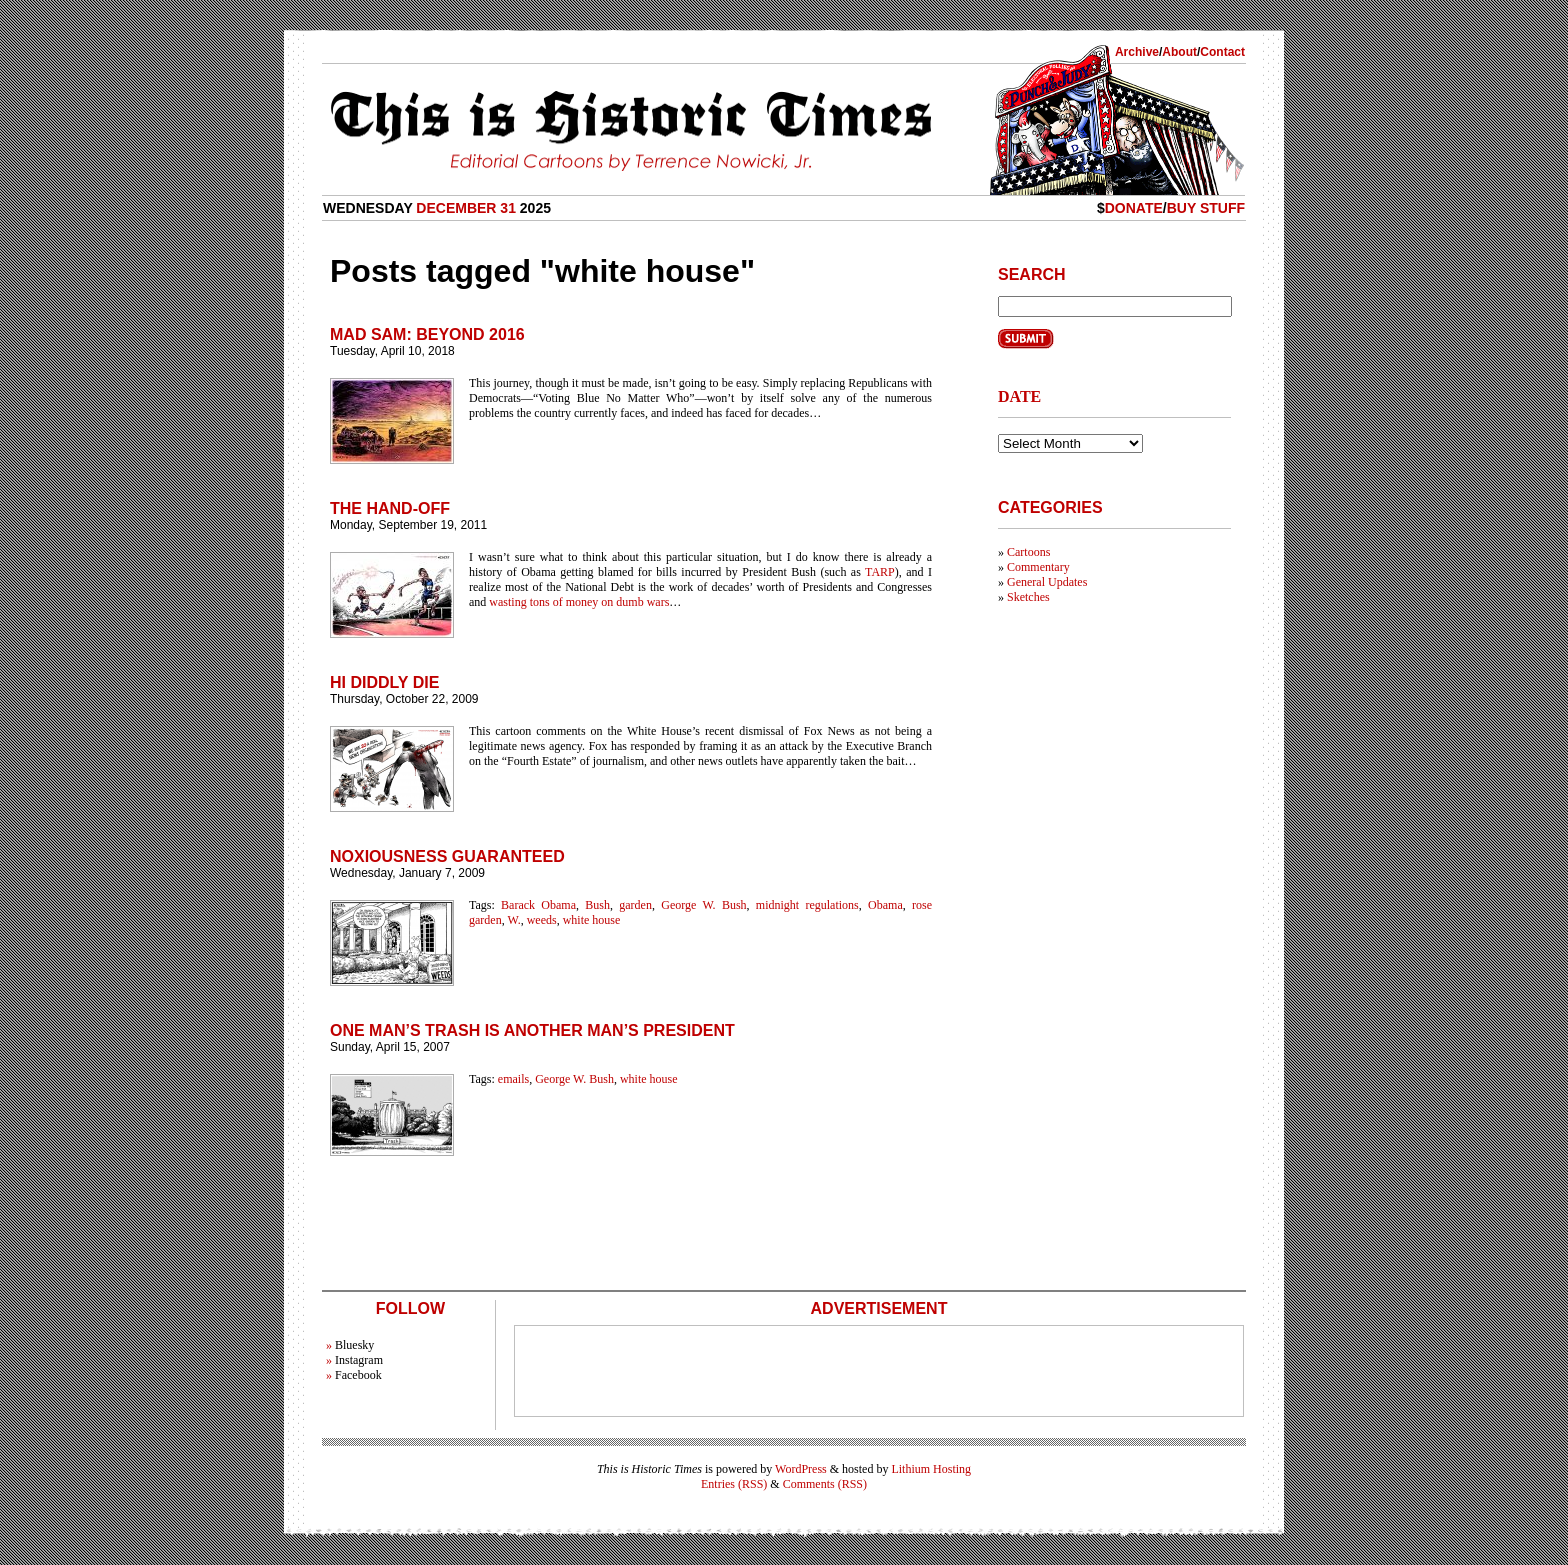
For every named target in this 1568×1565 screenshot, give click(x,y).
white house (592, 920)
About (1179, 52)
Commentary (1038, 567)
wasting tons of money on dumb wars (579, 602)
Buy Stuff (1206, 208)
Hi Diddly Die (384, 682)
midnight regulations (807, 905)
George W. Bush (703, 905)
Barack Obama (538, 905)
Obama (885, 905)
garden (635, 905)
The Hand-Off (390, 508)
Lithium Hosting (931, 1469)
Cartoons (1028, 552)
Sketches (1028, 597)
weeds (542, 920)
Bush (597, 905)
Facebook (358, 1375)
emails (513, 1079)
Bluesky (354, 1345)
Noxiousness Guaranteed (447, 856)
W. (513, 920)
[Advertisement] (879, 1371)
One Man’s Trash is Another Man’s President (532, 1030)
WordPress (801, 1469)
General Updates (1047, 582)
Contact (1222, 52)
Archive (1137, 52)
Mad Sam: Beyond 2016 (427, 334)
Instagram (359, 1360)
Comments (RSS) (825, 1484)
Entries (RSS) (734, 1484)
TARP (880, 572)
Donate (1134, 208)
